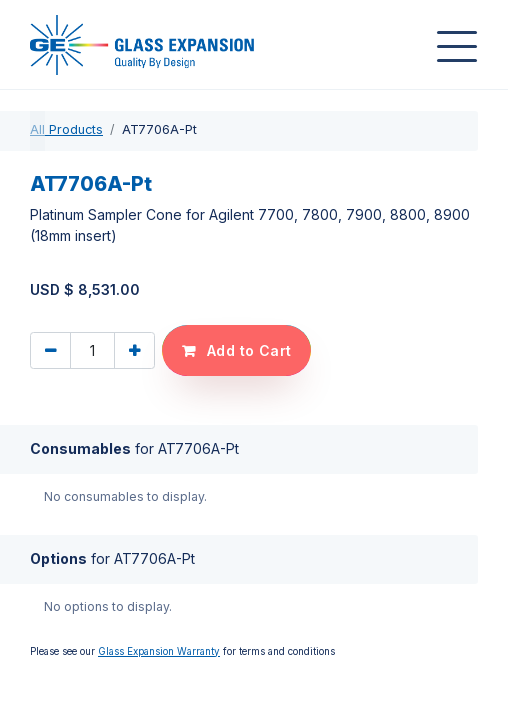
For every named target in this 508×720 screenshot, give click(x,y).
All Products (66, 129)
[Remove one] (50, 350)
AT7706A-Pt (91, 184)
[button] (236, 350)
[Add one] (134, 350)
